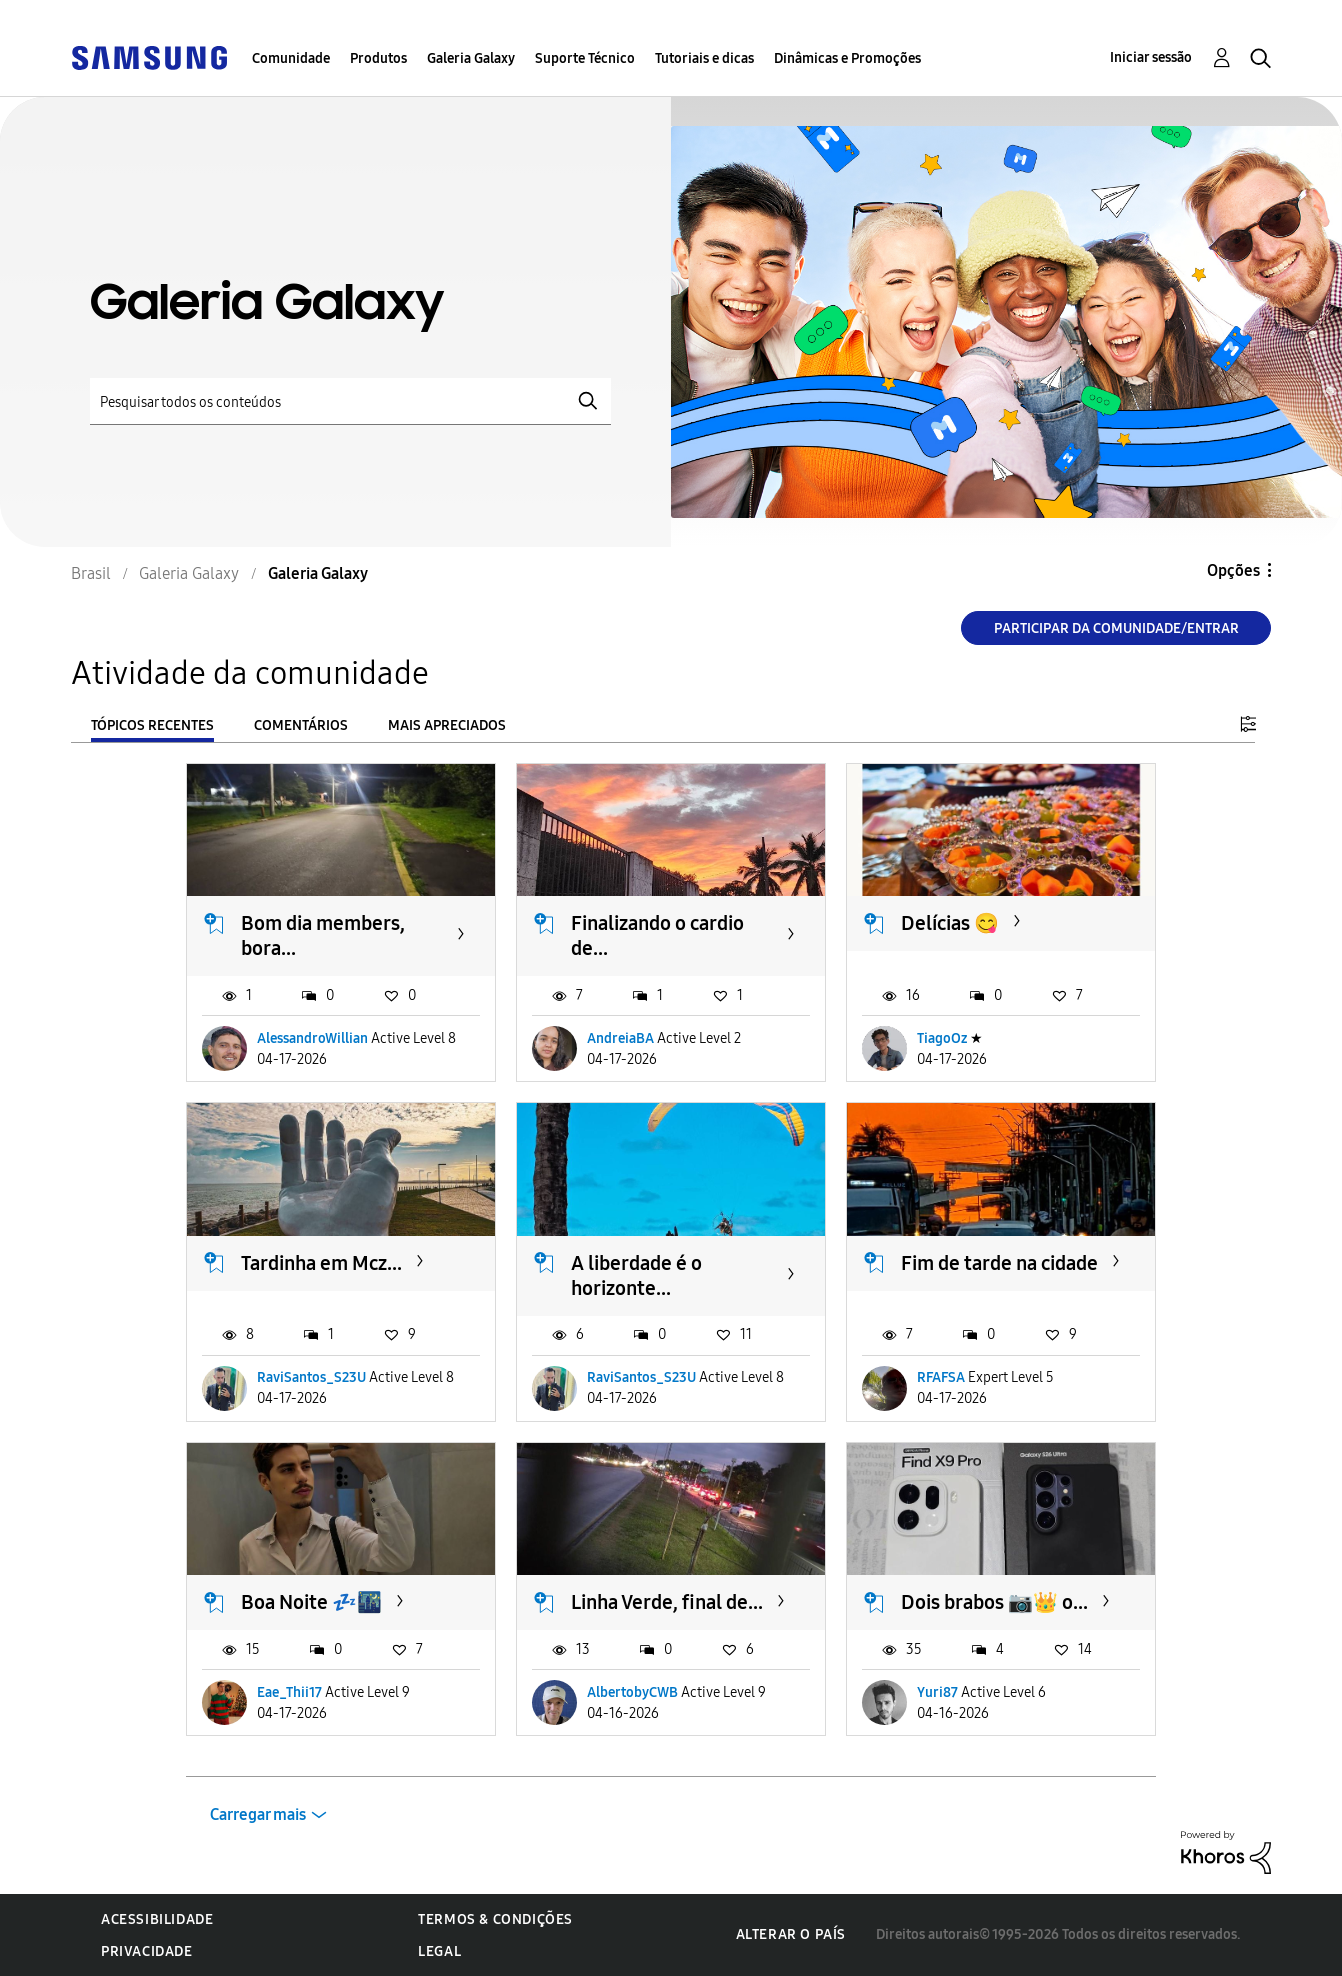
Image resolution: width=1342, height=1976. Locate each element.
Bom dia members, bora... (323, 935)
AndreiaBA (620, 1038)
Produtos (378, 58)
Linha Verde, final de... (667, 1602)
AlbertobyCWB (632, 1692)
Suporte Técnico (585, 58)
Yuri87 (937, 1692)
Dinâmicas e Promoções (847, 58)
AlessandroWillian (312, 1038)
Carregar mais (258, 1814)
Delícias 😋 (950, 923)
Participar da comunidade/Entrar (1116, 628)
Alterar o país (791, 1934)
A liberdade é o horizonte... (636, 1275)
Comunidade (291, 58)
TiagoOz (942, 1038)
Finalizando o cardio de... (657, 935)
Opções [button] (1233, 570)
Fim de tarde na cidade (999, 1263)
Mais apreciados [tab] (447, 725)
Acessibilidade (157, 1919)
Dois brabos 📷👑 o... (994, 1602)
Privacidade (147, 1951)
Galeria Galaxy (471, 58)
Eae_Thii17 (289, 1692)
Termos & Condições (495, 1919)
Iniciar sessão (1151, 57)
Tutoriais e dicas (704, 58)
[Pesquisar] (350, 401)
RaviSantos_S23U (311, 1377)
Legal (439, 1951)
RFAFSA (941, 1377)
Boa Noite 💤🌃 (311, 1602)
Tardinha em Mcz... (321, 1263)
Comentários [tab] (301, 725)
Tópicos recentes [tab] (152, 725)
